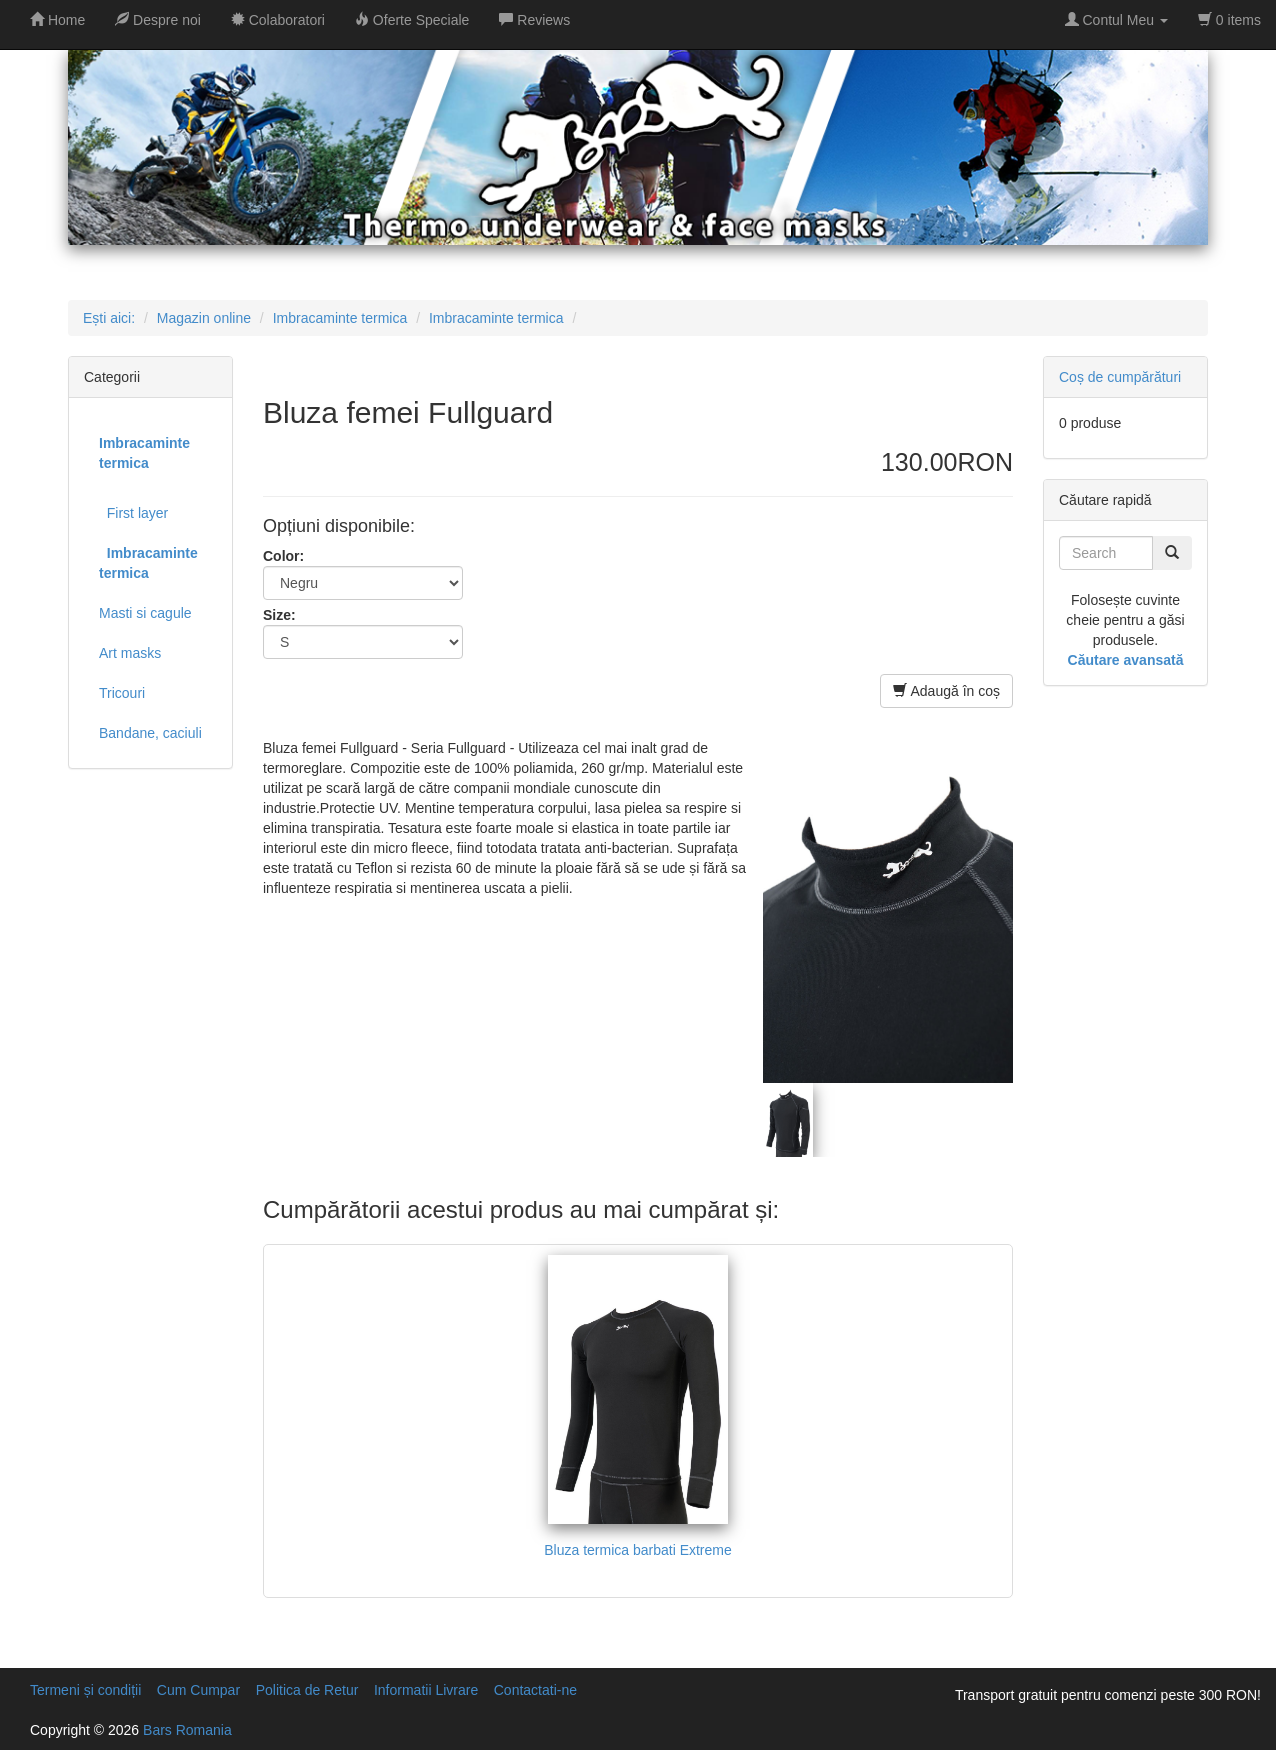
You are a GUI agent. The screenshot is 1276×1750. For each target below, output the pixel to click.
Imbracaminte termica (340, 318)
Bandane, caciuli (150, 733)
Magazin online (204, 318)
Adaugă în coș (946, 691)
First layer (133, 513)
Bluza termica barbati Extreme (638, 1550)
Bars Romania (187, 1730)
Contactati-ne (535, 1690)
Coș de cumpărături (1120, 377)
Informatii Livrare (426, 1690)
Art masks (130, 653)
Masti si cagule (145, 613)
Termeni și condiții (85, 1690)
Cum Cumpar (198, 1690)
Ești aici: (109, 318)
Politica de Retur (307, 1690)
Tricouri (122, 693)
